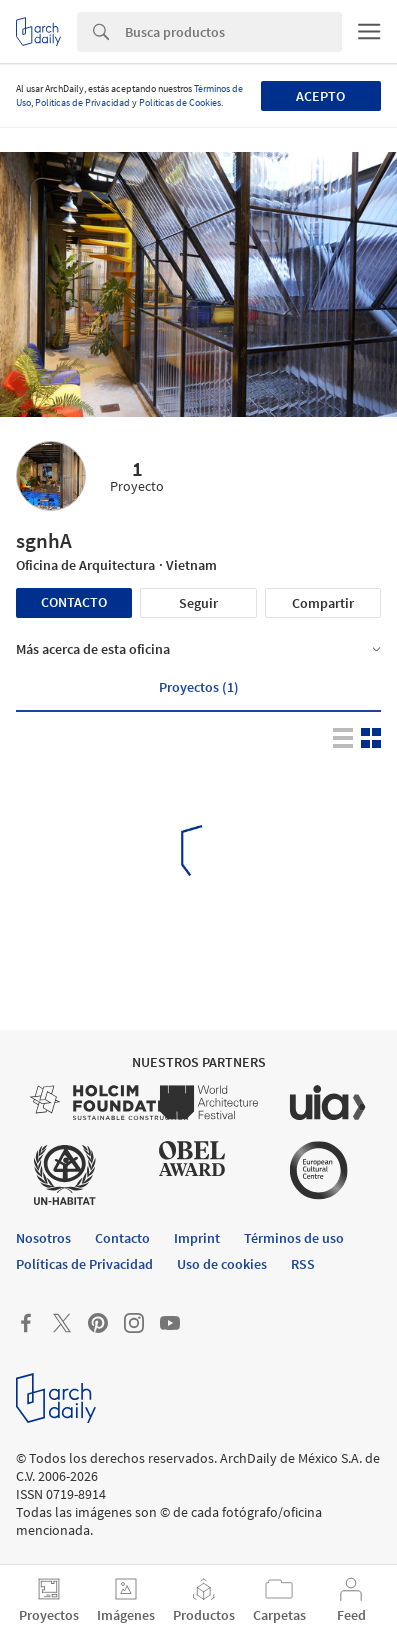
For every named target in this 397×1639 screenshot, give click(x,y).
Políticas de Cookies (180, 102)
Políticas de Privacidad (82, 102)
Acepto (320, 96)
